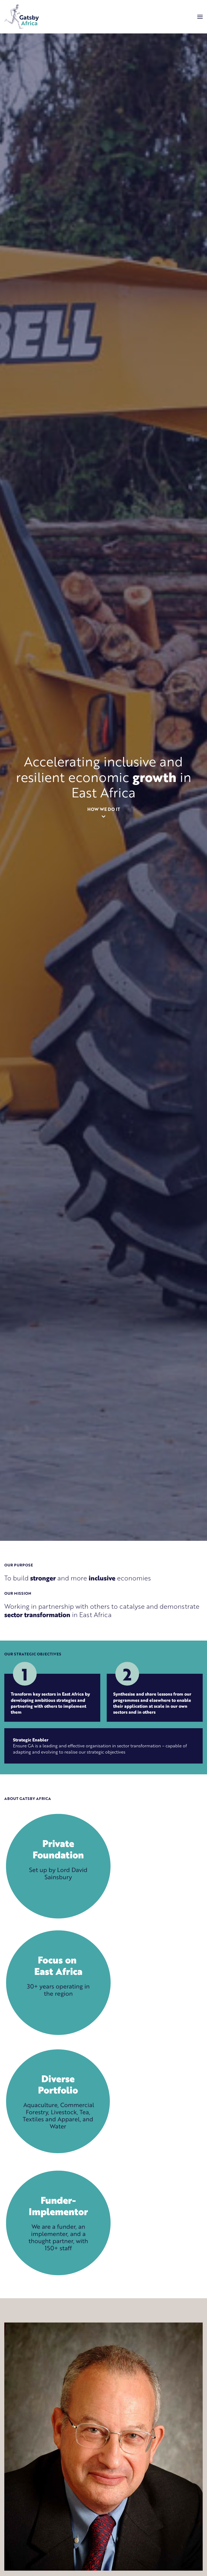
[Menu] (200, 16)
